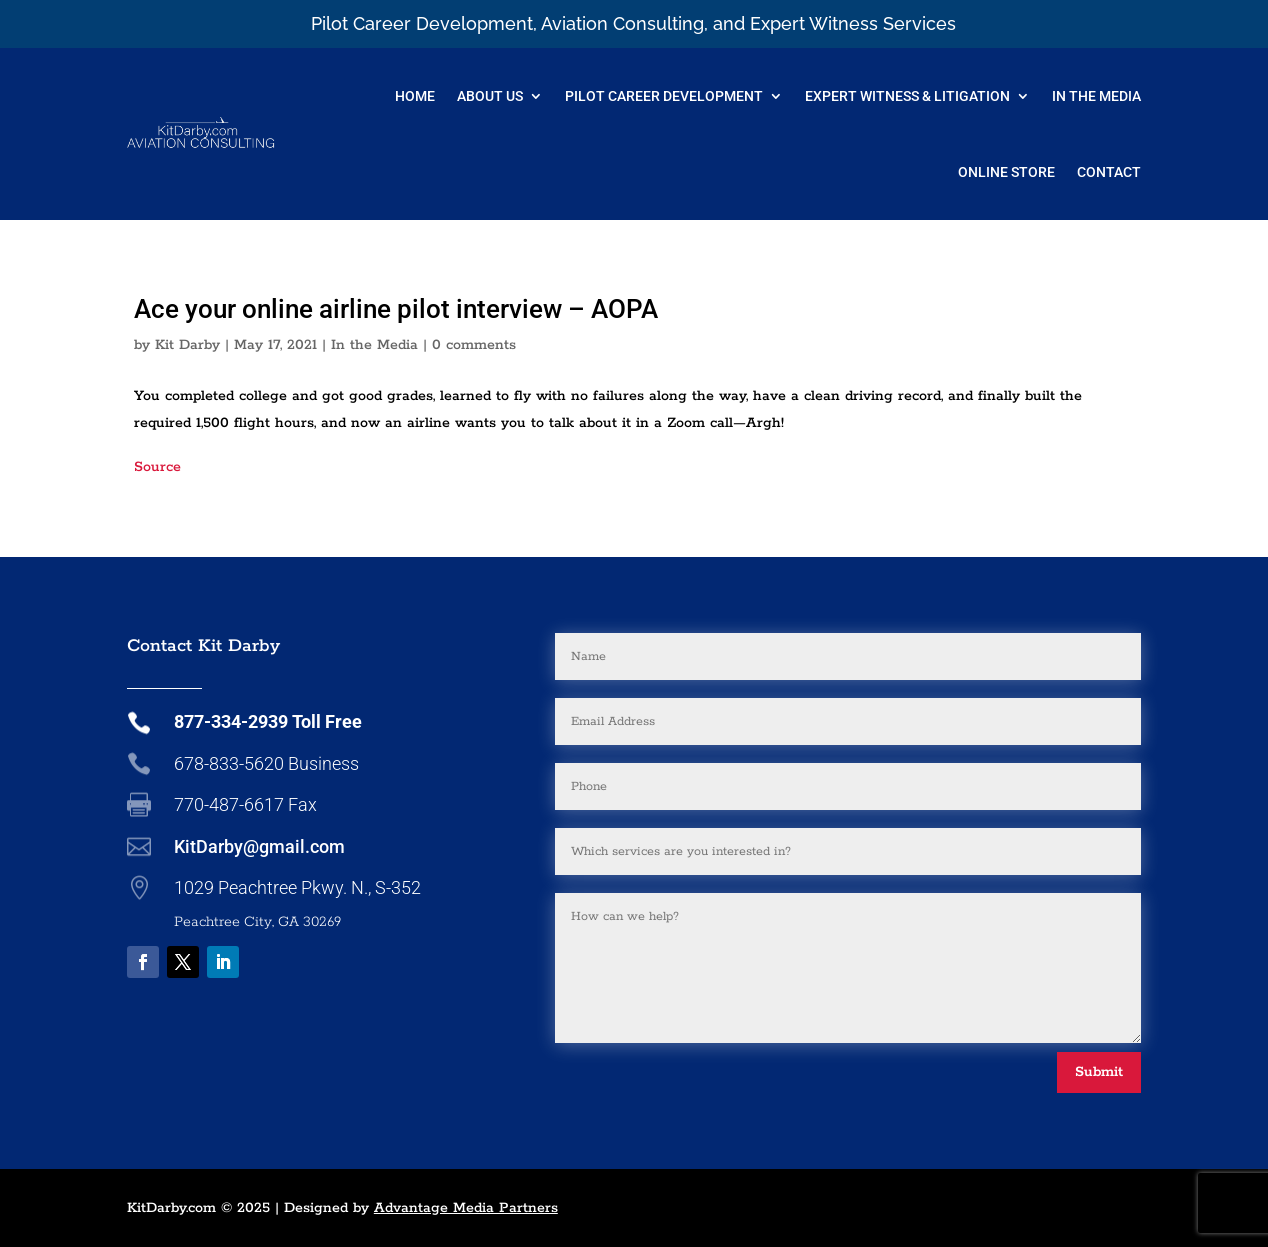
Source (157, 467)
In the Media (374, 345)
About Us (490, 96)
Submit (1099, 1072)
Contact (1109, 172)
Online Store (1006, 172)
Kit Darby (187, 345)
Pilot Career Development (664, 96)
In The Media (1096, 96)
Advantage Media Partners (466, 1208)
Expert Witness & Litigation (907, 96)
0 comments (474, 345)
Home (415, 96)
